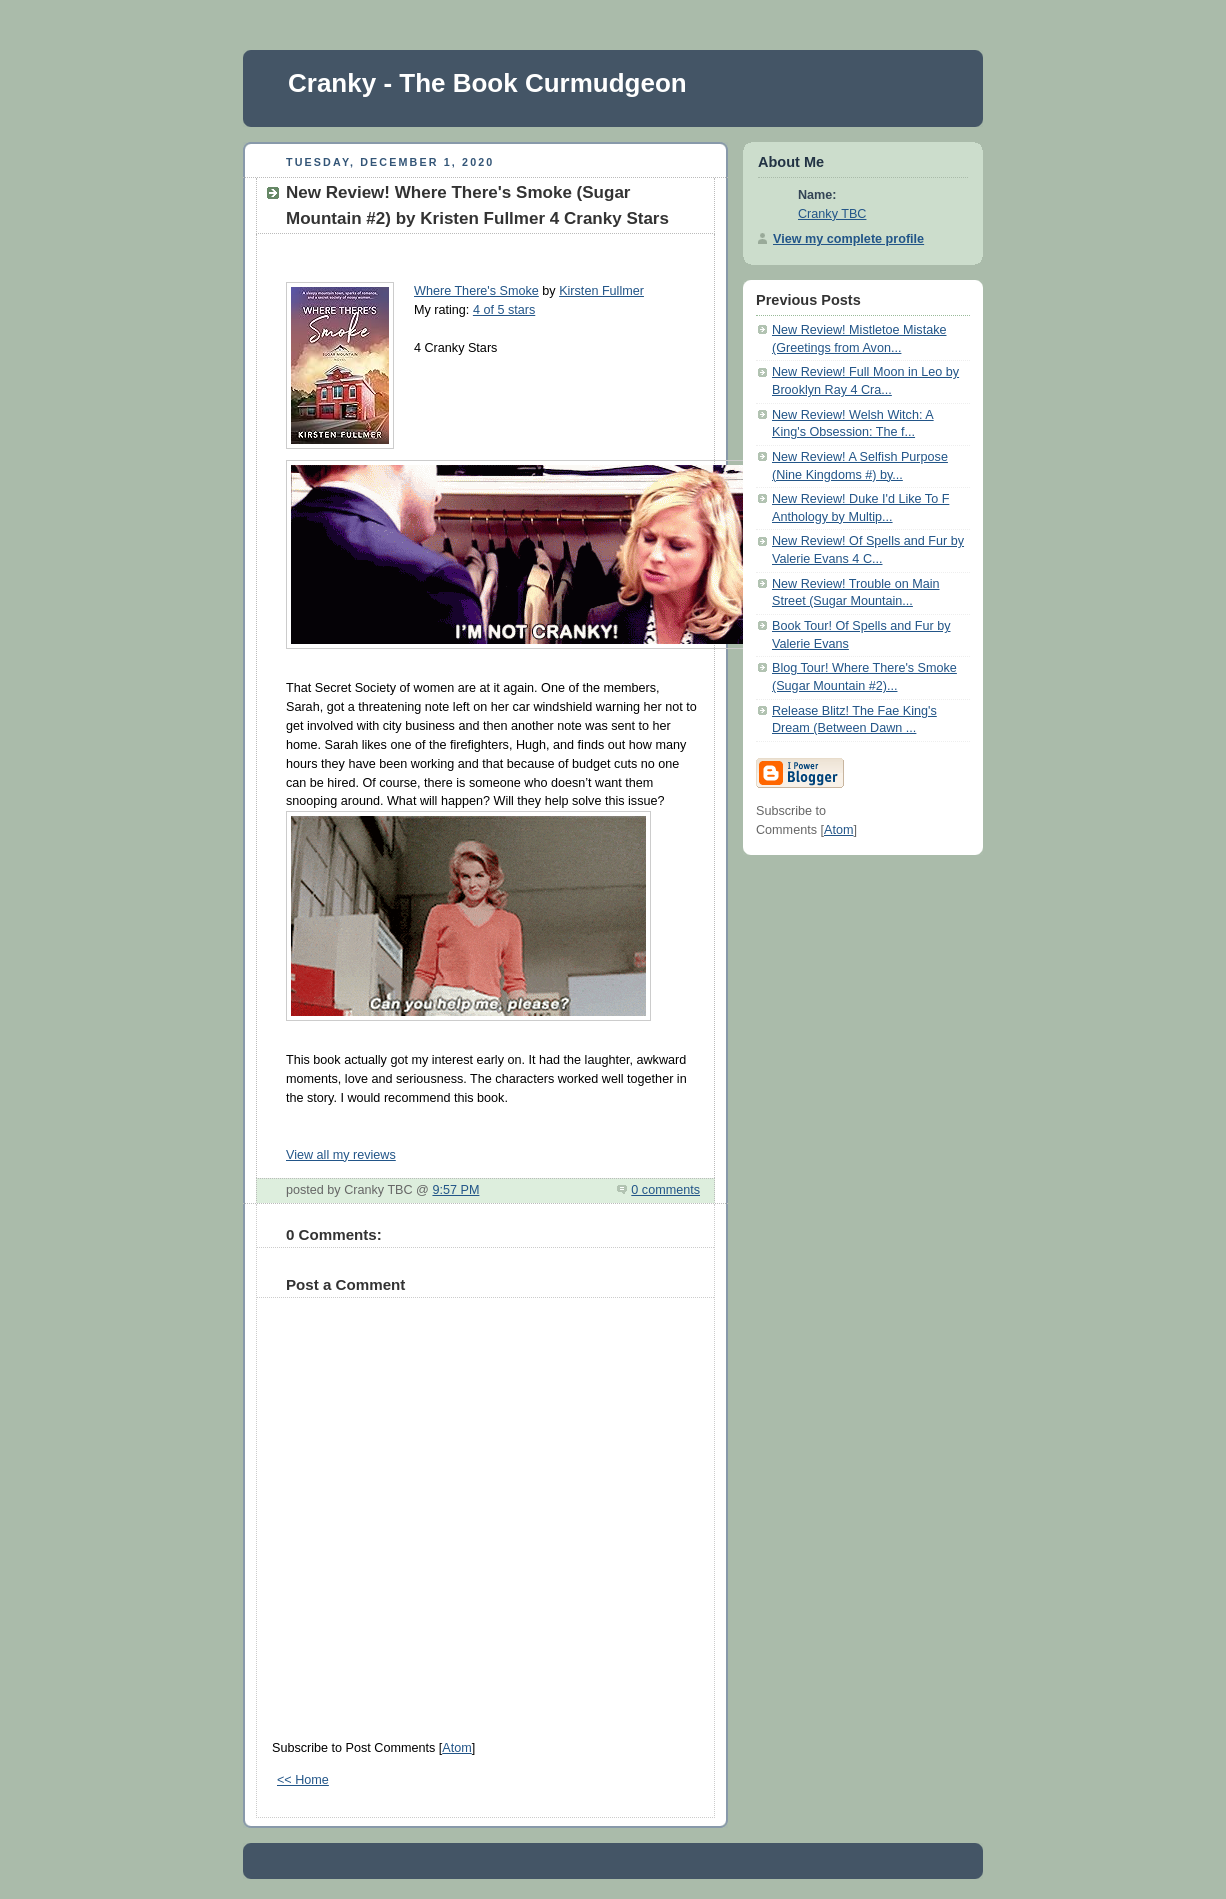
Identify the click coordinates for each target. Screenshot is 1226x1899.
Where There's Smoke (476, 291)
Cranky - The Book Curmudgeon (487, 83)
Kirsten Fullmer (601, 291)
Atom (456, 1748)
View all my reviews (341, 1155)
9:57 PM (455, 1190)
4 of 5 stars (504, 310)
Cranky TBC (832, 214)
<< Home (303, 1780)
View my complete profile (848, 239)
